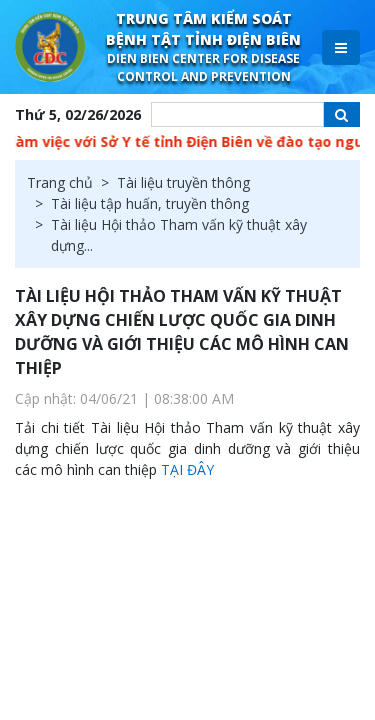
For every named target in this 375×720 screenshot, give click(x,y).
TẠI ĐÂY (187, 469)
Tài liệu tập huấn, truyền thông (150, 203)
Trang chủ (60, 182)
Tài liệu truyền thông (183, 182)
